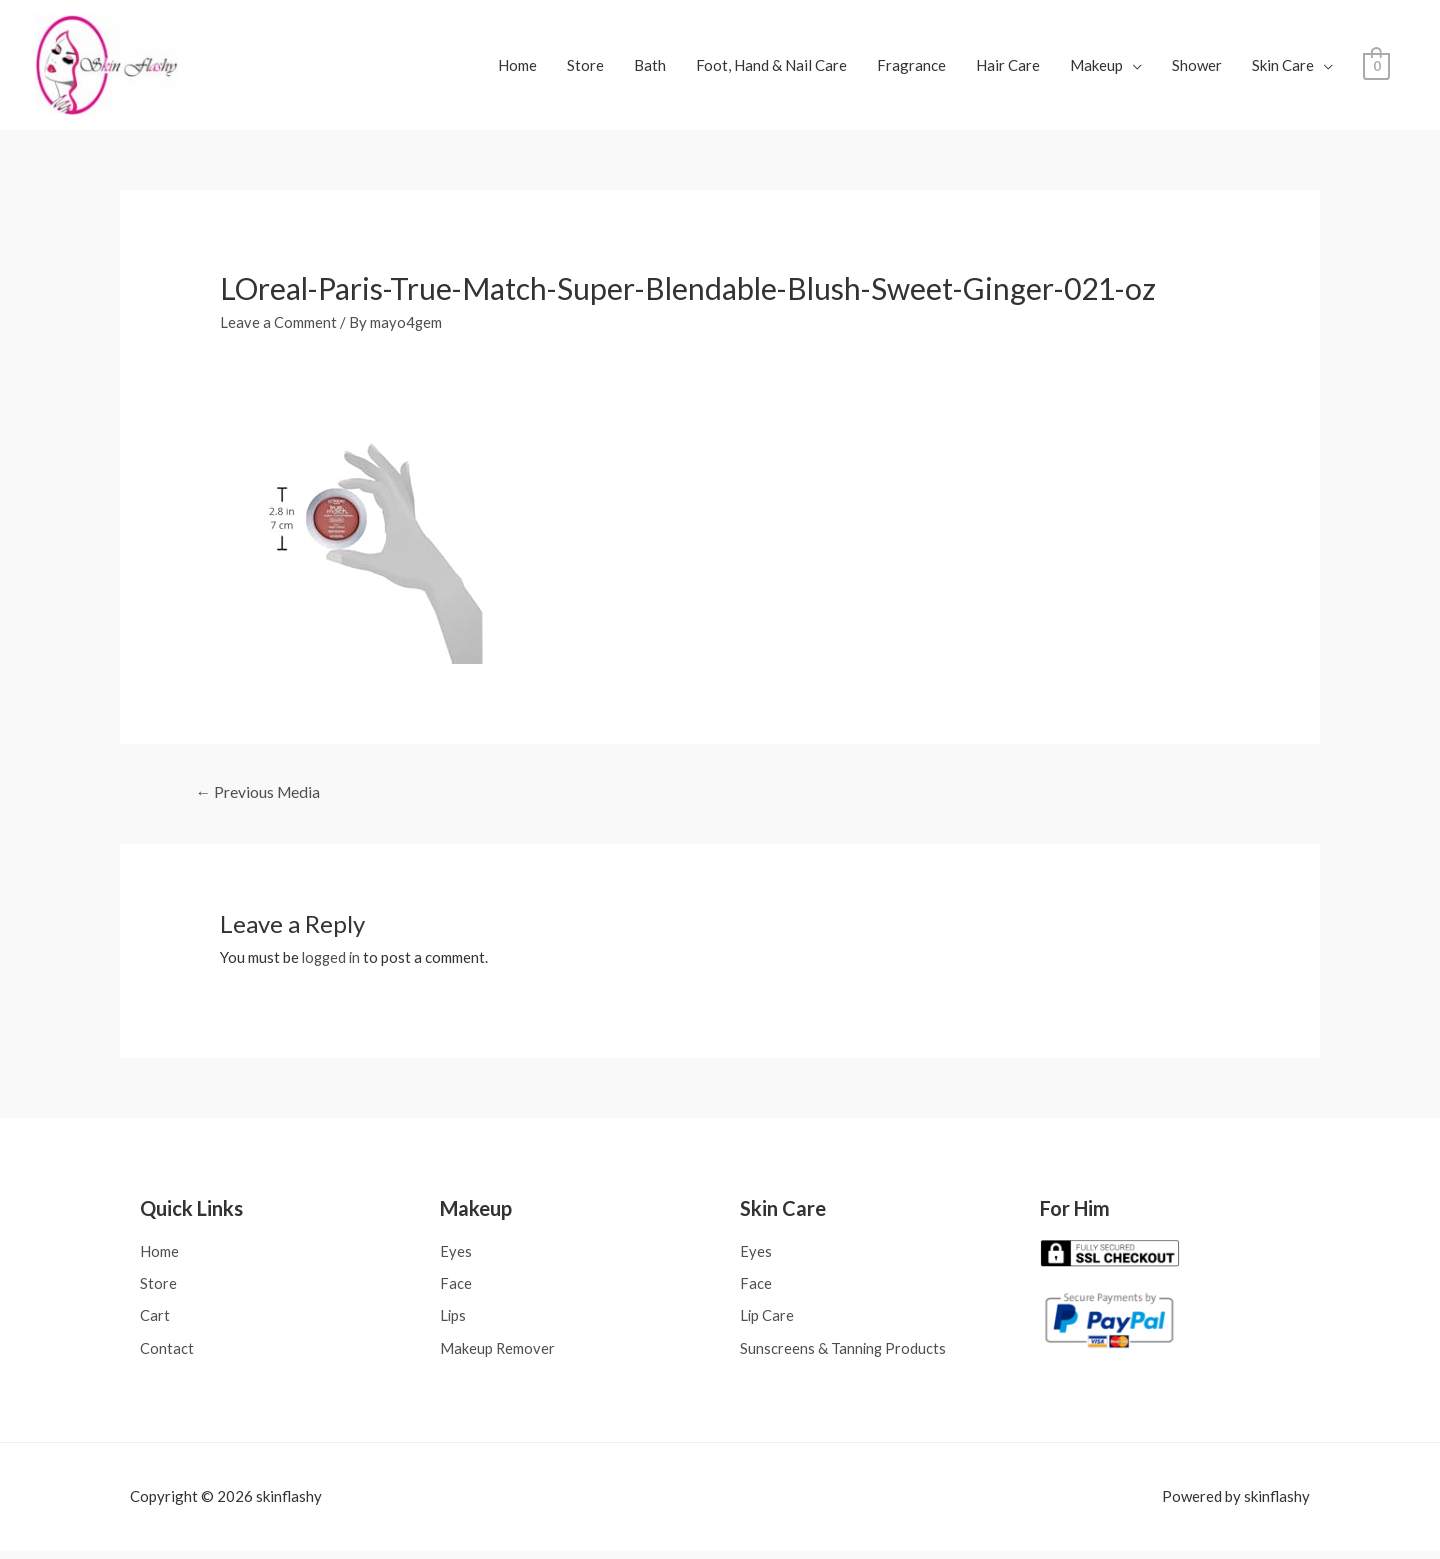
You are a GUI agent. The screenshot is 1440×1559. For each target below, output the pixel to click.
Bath (650, 68)
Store (585, 68)
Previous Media (259, 797)
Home (517, 68)
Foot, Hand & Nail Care (771, 68)
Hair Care (1008, 68)
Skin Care (1283, 68)
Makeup (1096, 68)
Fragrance (911, 68)
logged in (333, 963)
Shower (1197, 68)
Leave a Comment (278, 327)
